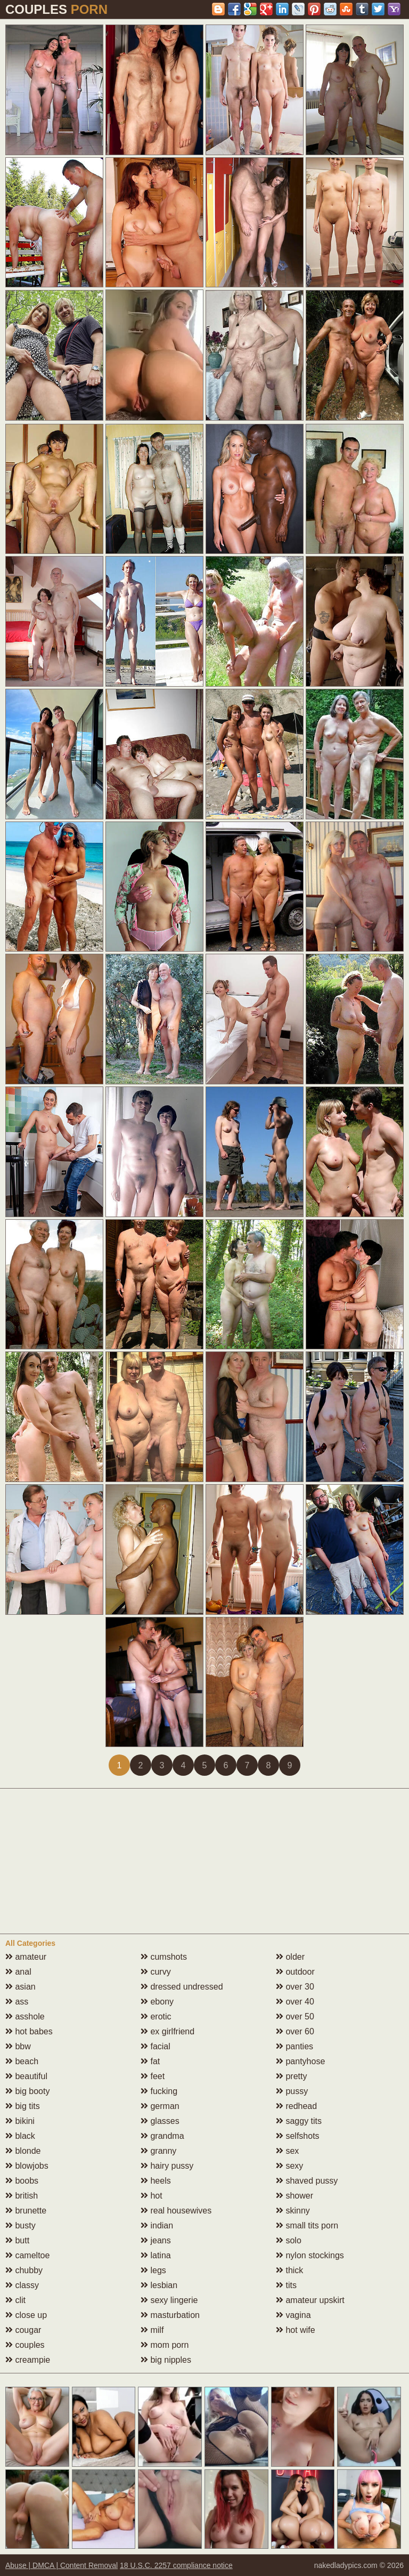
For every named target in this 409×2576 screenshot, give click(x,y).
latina (156, 2255)
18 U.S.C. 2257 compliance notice (176, 2565)
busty (20, 2225)
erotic (156, 2016)
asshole (25, 2016)
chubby (24, 2270)
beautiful (26, 2076)
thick (289, 2270)
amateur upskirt (310, 2300)
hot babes (29, 2031)
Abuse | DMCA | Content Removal (61, 2565)
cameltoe (27, 2255)
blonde (23, 2150)
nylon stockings (310, 2255)
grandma (162, 2135)
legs (153, 2270)
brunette (25, 2210)
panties (294, 2046)
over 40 (295, 2001)
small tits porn (307, 2225)
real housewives (176, 2210)
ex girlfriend (167, 2031)
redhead (296, 2106)
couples (25, 2344)
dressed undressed (182, 1986)
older (290, 1956)
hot (151, 2195)
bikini (20, 2121)
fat (150, 2061)
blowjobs (26, 2165)
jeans (156, 2240)
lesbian (159, 2285)
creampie (27, 2359)
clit (15, 2300)
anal (18, 1971)
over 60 (295, 2031)
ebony (157, 2001)
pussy (292, 2091)
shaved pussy (307, 2180)
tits (286, 2285)
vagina (293, 2315)
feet (153, 2076)
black (20, 2135)
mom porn (165, 2344)
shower (294, 2195)
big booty (27, 2091)
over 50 (295, 2016)
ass (16, 2001)
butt (17, 2240)
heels (156, 2180)
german (160, 2106)
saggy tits (299, 2121)
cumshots (164, 1956)
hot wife (295, 2329)
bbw (18, 2046)
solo (288, 2240)
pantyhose (300, 2061)
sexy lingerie (169, 2300)
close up (26, 2315)
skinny (293, 2210)
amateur (25, 1956)
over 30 (295, 1986)
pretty (291, 2076)
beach (21, 2061)
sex (287, 2150)
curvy (156, 1971)
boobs (21, 2180)
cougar (23, 2329)
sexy (289, 2165)
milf (152, 2329)
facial (155, 2046)
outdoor (295, 1971)
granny (158, 2150)
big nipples (166, 2359)
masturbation (170, 2315)
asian (20, 1986)
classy (22, 2285)
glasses (160, 2121)
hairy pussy (167, 2165)
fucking (159, 2091)
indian (157, 2225)
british (21, 2195)
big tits (22, 2106)
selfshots (298, 2135)
